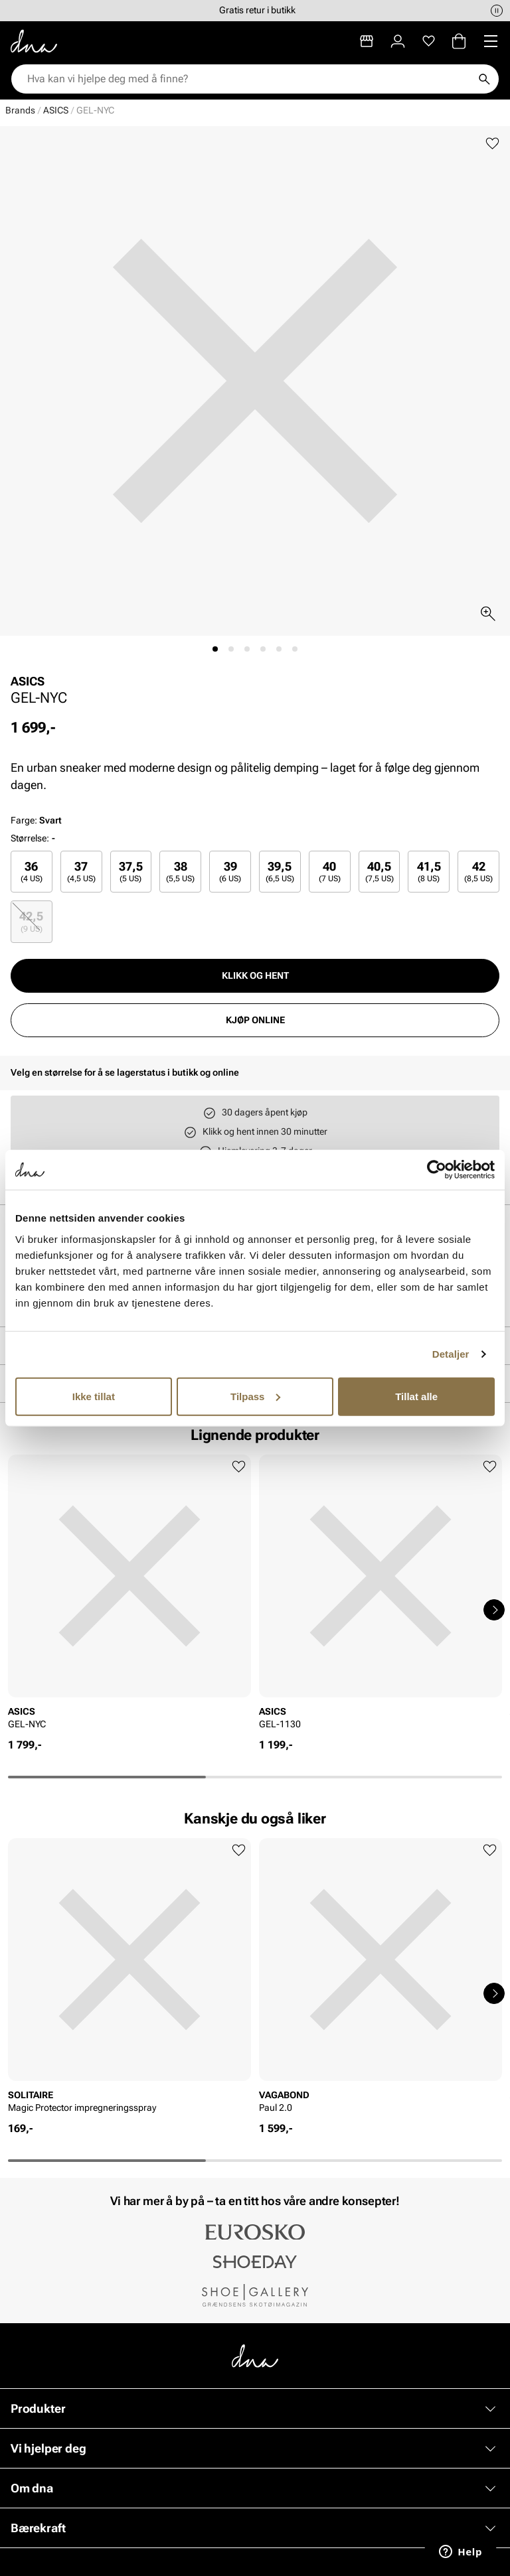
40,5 (379, 871)
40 (330, 871)
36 (31, 871)
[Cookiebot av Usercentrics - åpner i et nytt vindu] (437, 1170)
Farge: (36, 820)
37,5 (131, 871)
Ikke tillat (93, 1395)
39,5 (280, 871)
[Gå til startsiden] (34, 41)
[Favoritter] (429, 41)
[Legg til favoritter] (492, 144)
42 (478, 871)
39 (230, 871)
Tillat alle (416, 1395)
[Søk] (484, 79)
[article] (129, 1596)
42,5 (31, 921)
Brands (20, 110)
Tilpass (255, 1395)
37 (81, 871)
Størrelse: (30, 838)
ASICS (55, 110)
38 (180, 871)
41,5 (429, 871)
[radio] (31, 872)
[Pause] (496, 10)
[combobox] (248, 79)
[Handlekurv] (459, 41)
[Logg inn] (398, 41)
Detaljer (450, 1354)
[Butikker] (366, 41)
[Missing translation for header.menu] (490, 41)
